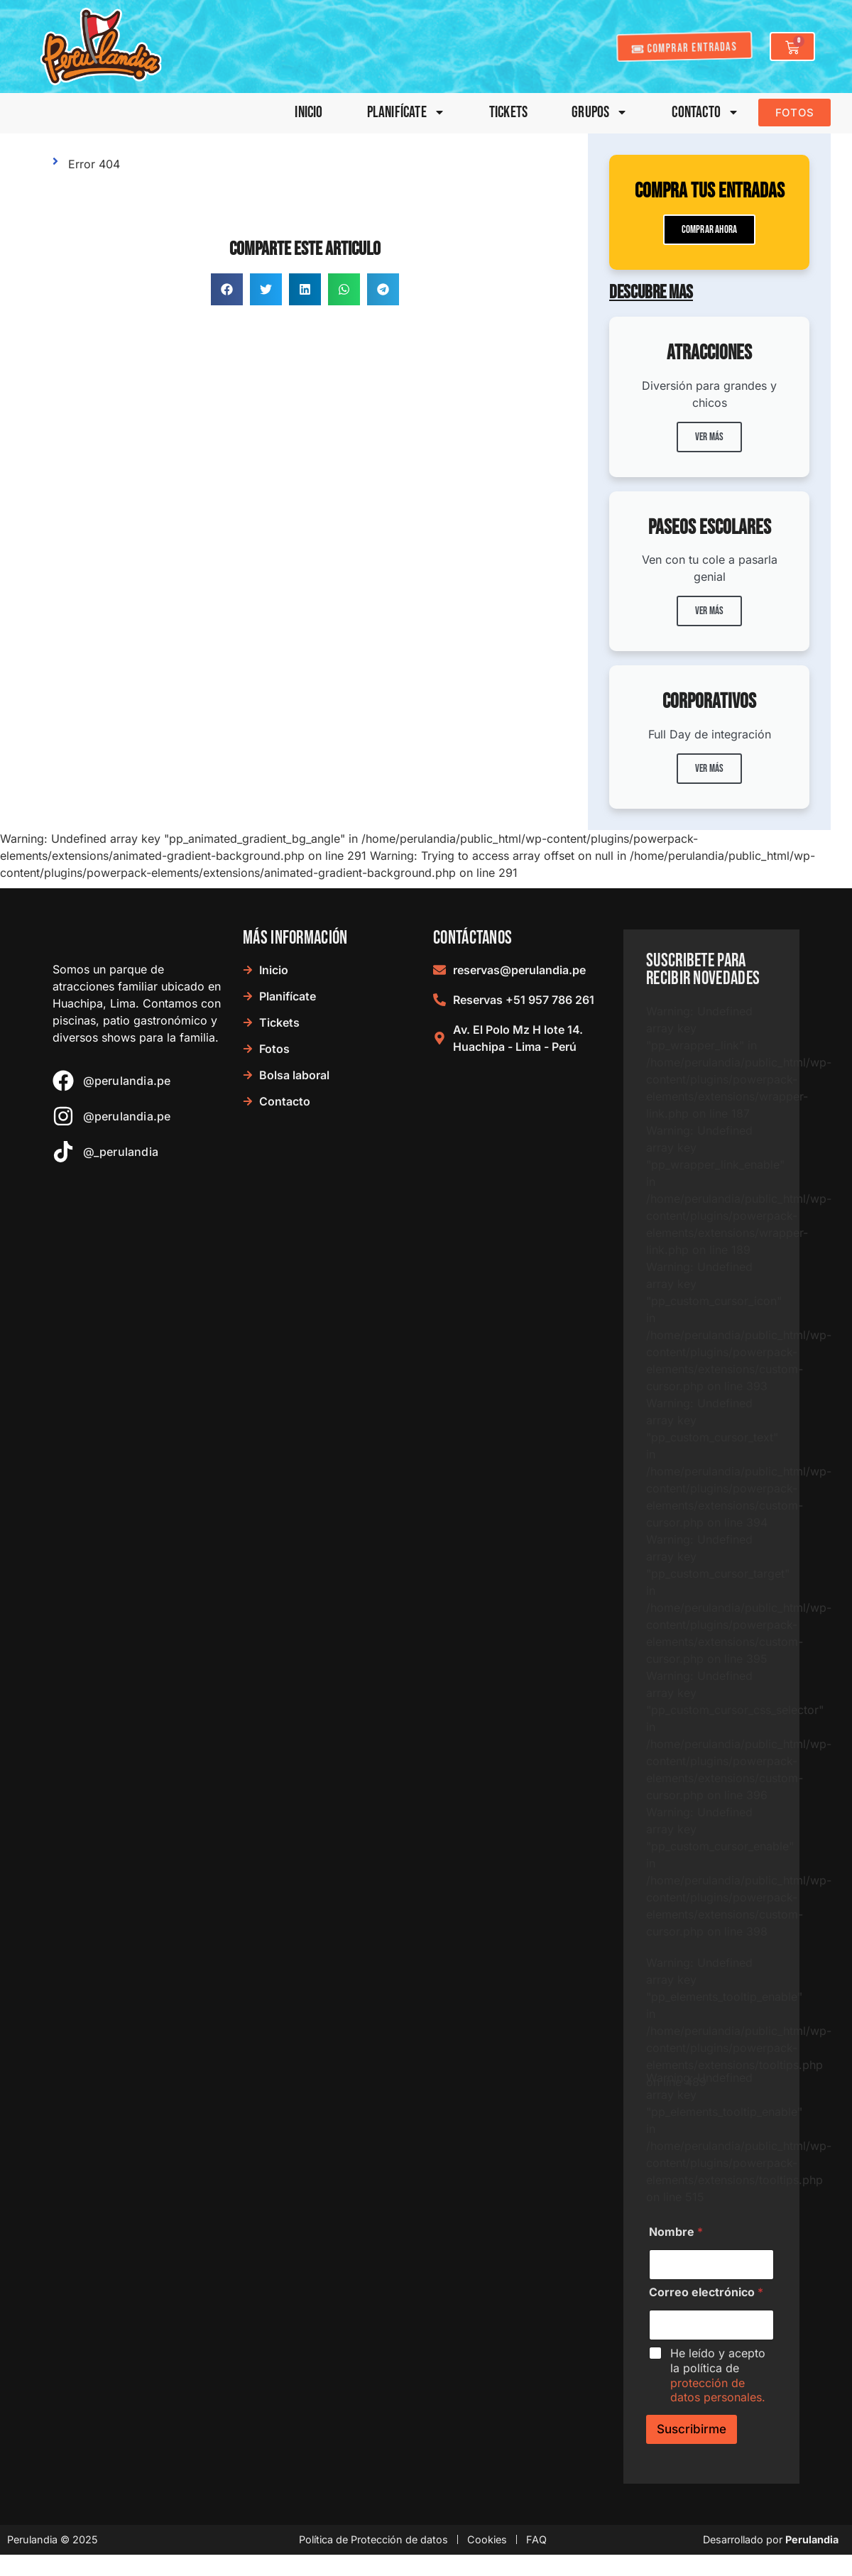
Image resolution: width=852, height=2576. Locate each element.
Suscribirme (691, 2429)
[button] (227, 289)
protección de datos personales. (717, 2390)
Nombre (676, 2232)
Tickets (508, 112)
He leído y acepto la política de (717, 2375)
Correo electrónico (706, 2292)
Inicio (308, 112)
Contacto (705, 112)
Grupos (600, 112)
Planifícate (406, 112)
